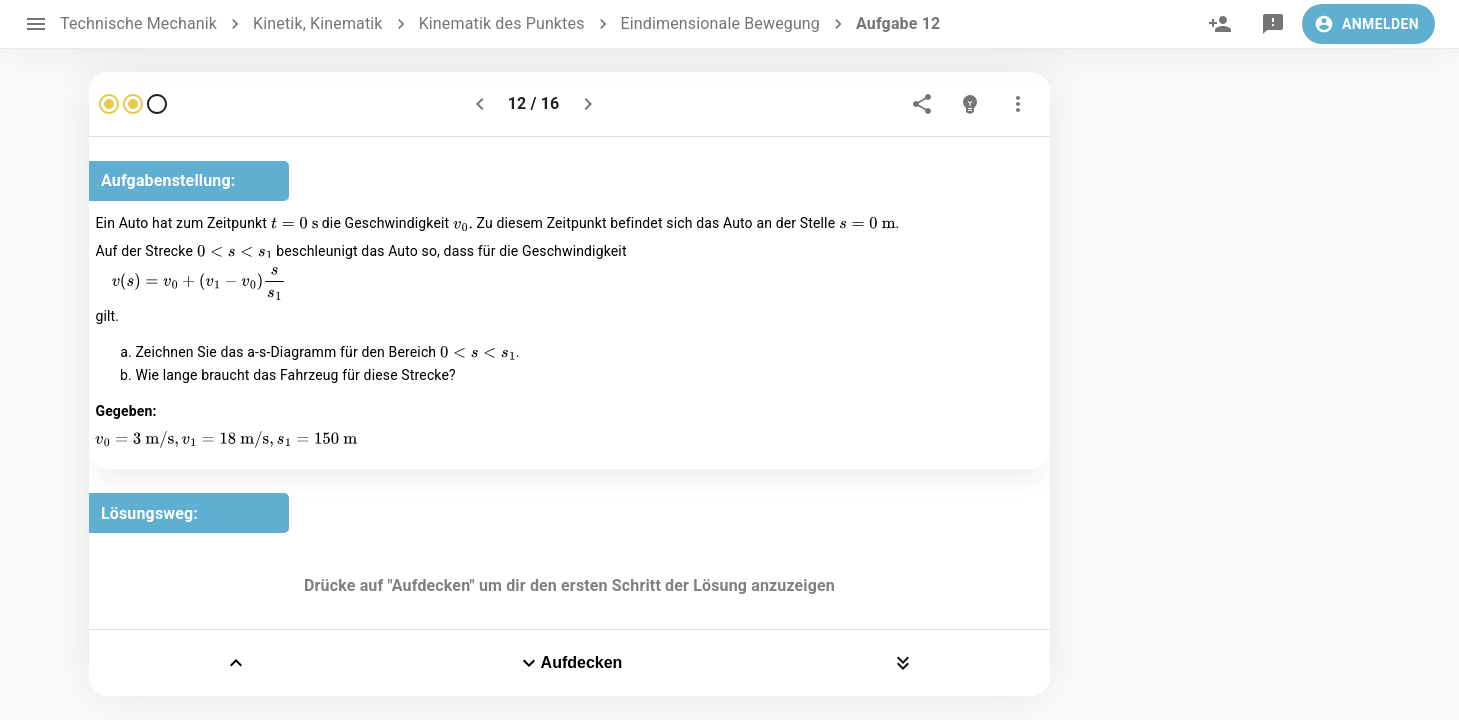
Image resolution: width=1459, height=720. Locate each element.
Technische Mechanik (138, 23)
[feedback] (1273, 24)
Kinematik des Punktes (502, 23)
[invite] (1220, 24)
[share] (922, 104)
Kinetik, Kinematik (318, 23)
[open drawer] (36, 24)
